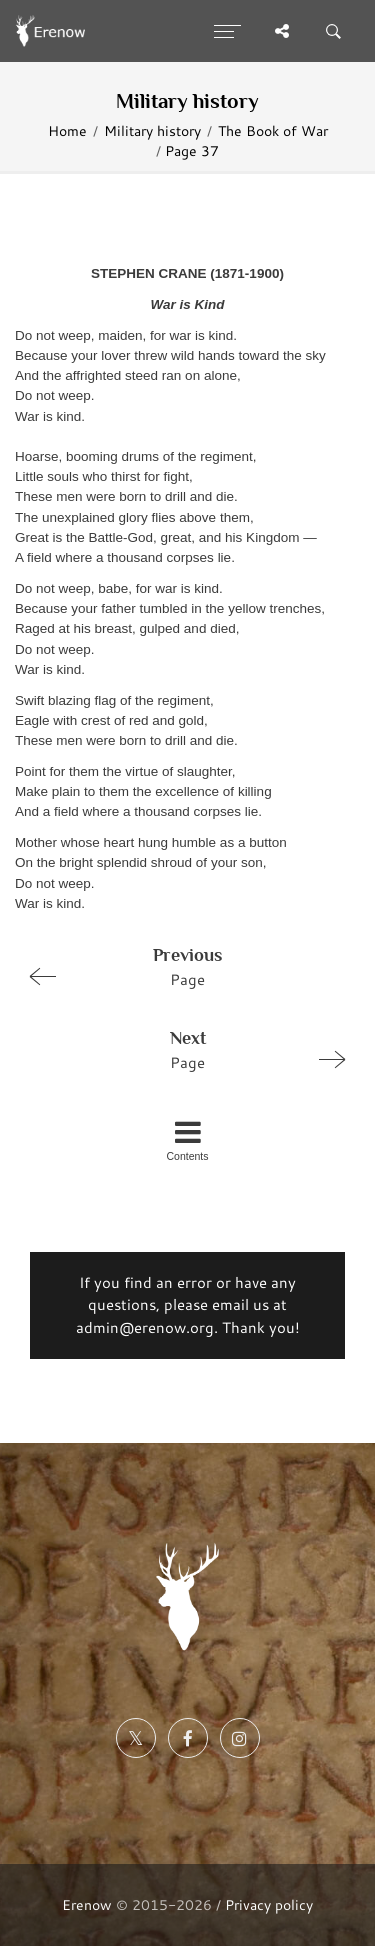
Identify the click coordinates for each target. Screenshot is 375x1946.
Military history (152, 130)
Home (67, 130)
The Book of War (273, 130)
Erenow (87, 1904)
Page (179, 966)
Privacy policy (269, 1904)
